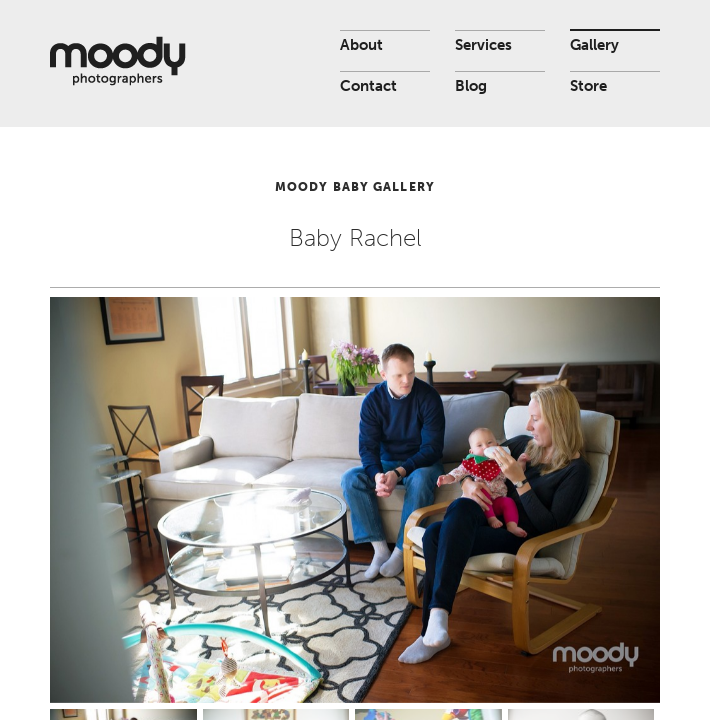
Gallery (594, 45)
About (361, 45)
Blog (471, 86)
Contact (368, 86)
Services (483, 45)
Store (588, 86)
